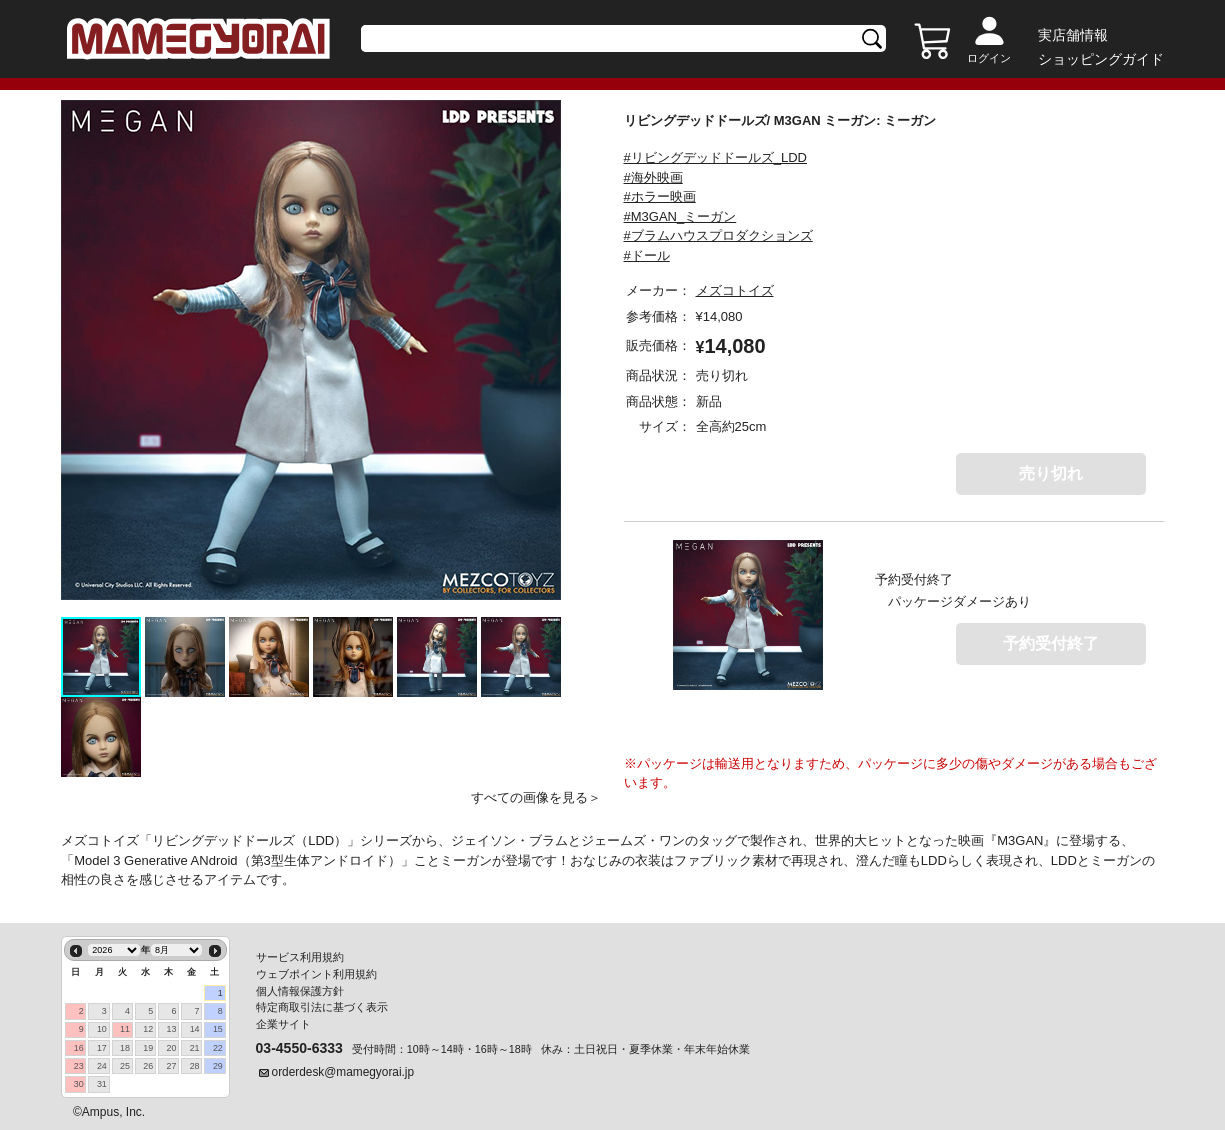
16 (79, 1046)
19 (148, 1046)
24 (102, 1064)
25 (125, 1064)
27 (171, 1064)
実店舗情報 (1073, 35)
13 (171, 1027)
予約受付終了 (1051, 648)
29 (218, 1064)
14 (195, 1027)
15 (218, 1027)
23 (79, 1064)
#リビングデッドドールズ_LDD (715, 162)
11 (125, 1027)
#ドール (647, 260)
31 (102, 1082)
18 (125, 1046)
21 (195, 1046)
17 (102, 1046)
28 (195, 1064)
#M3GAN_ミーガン (680, 221)
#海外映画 (653, 182)
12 (148, 1027)
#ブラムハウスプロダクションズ (718, 240)
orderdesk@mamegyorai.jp (343, 1070)
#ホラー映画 (660, 201)
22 (218, 1046)
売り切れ (1051, 478)
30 (79, 1082)
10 (102, 1027)
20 (171, 1046)
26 (148, 1064)
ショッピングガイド (1101, 59)
